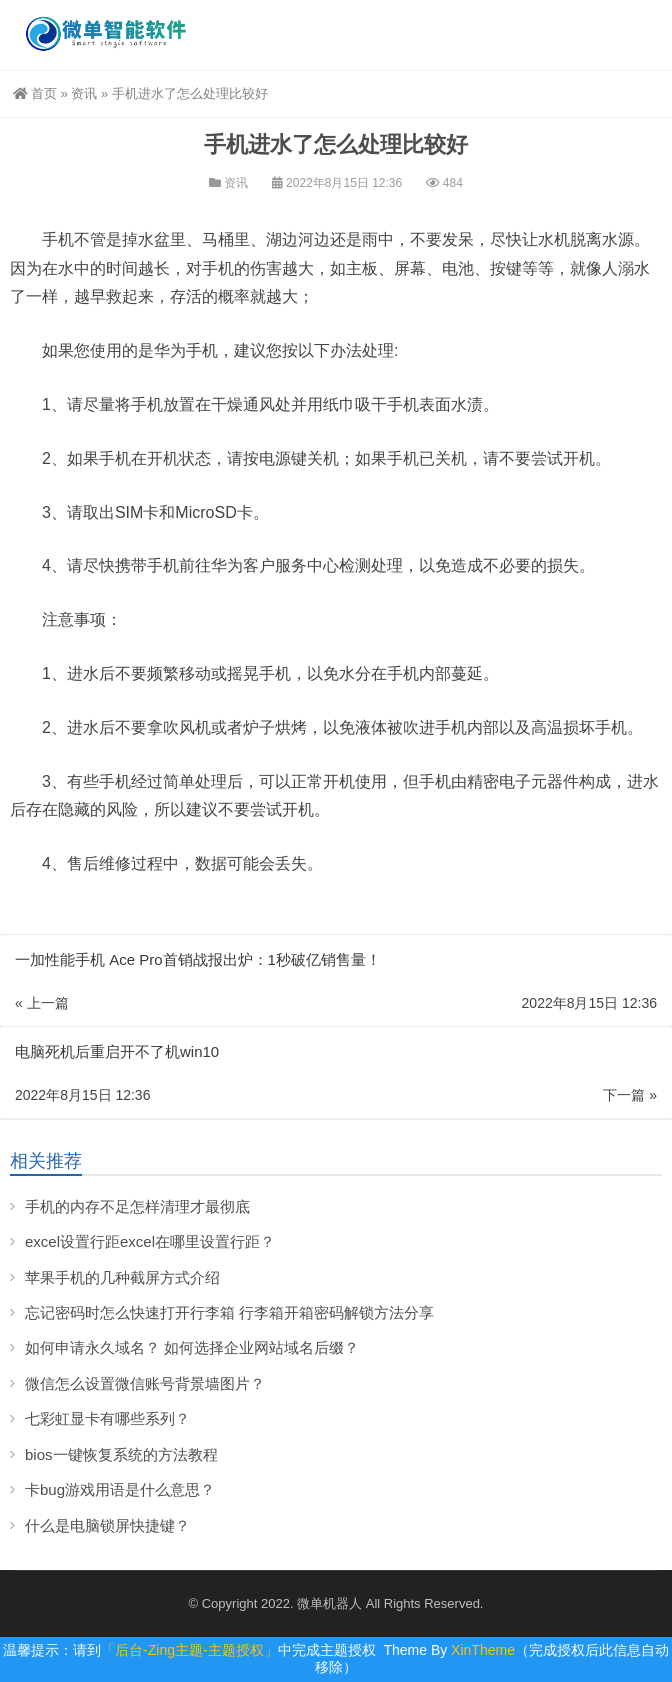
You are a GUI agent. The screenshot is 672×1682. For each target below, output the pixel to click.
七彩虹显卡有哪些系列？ (107, 1418)
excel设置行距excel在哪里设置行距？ (150, 1241)
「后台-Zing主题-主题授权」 (189, 1650)
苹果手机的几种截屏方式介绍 (122, 1277)
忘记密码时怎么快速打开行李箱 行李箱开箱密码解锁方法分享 (229, 1312)
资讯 (84, 93)
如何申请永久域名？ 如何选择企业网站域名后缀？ (192, 1347)
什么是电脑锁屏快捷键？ (107, 1525)
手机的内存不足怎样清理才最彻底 (137, 1206)
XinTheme (483, 1650)
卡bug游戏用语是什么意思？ (120, 1489)
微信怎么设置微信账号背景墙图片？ (145, 1383)
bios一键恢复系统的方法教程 (121, 1454)
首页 (35, 93)
